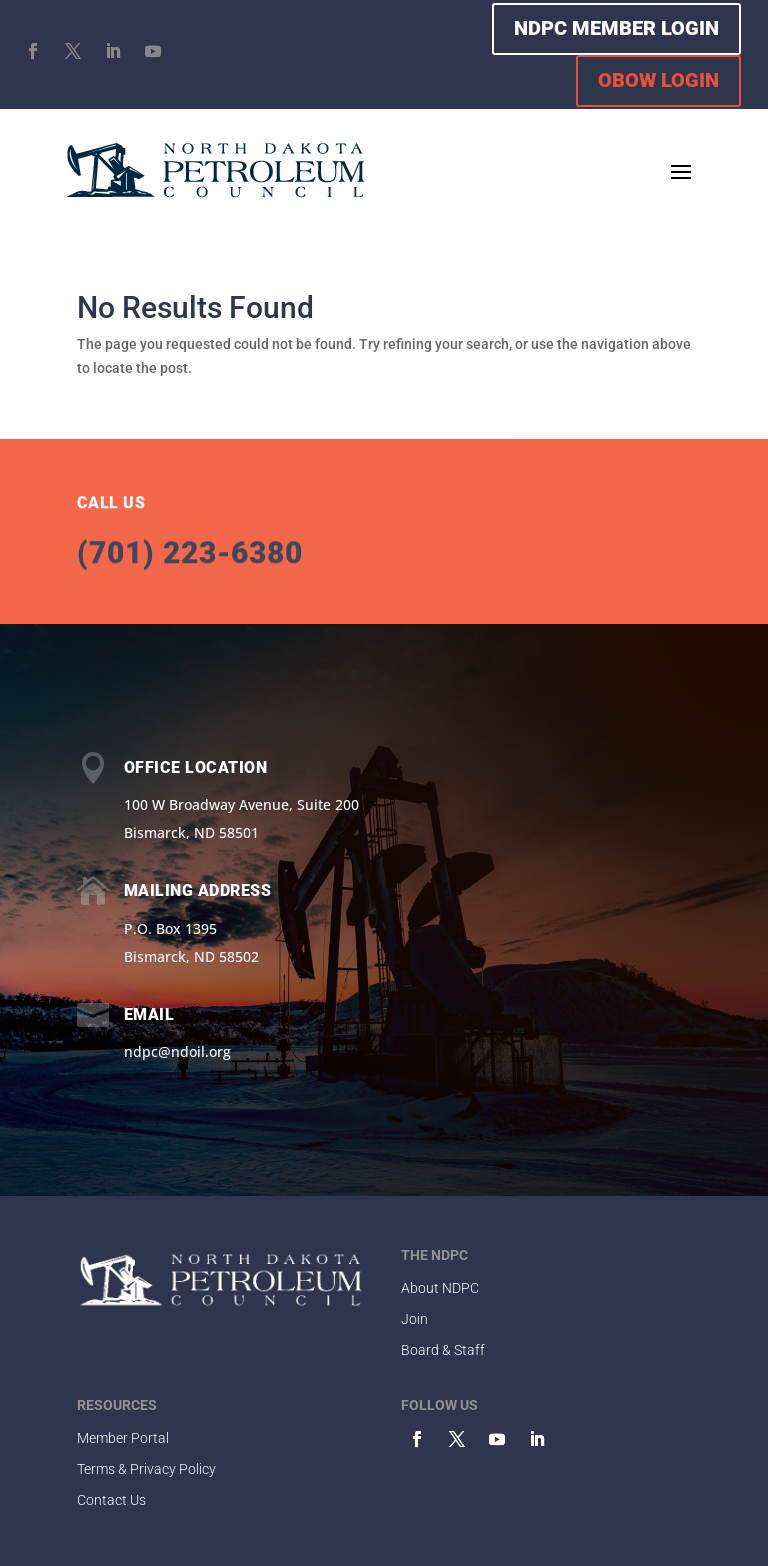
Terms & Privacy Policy (146, 1469)
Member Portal (123, 1438)
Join (414, 1319)
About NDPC (440, 1288)
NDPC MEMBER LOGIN (616, 28)
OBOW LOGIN (658, 80)
